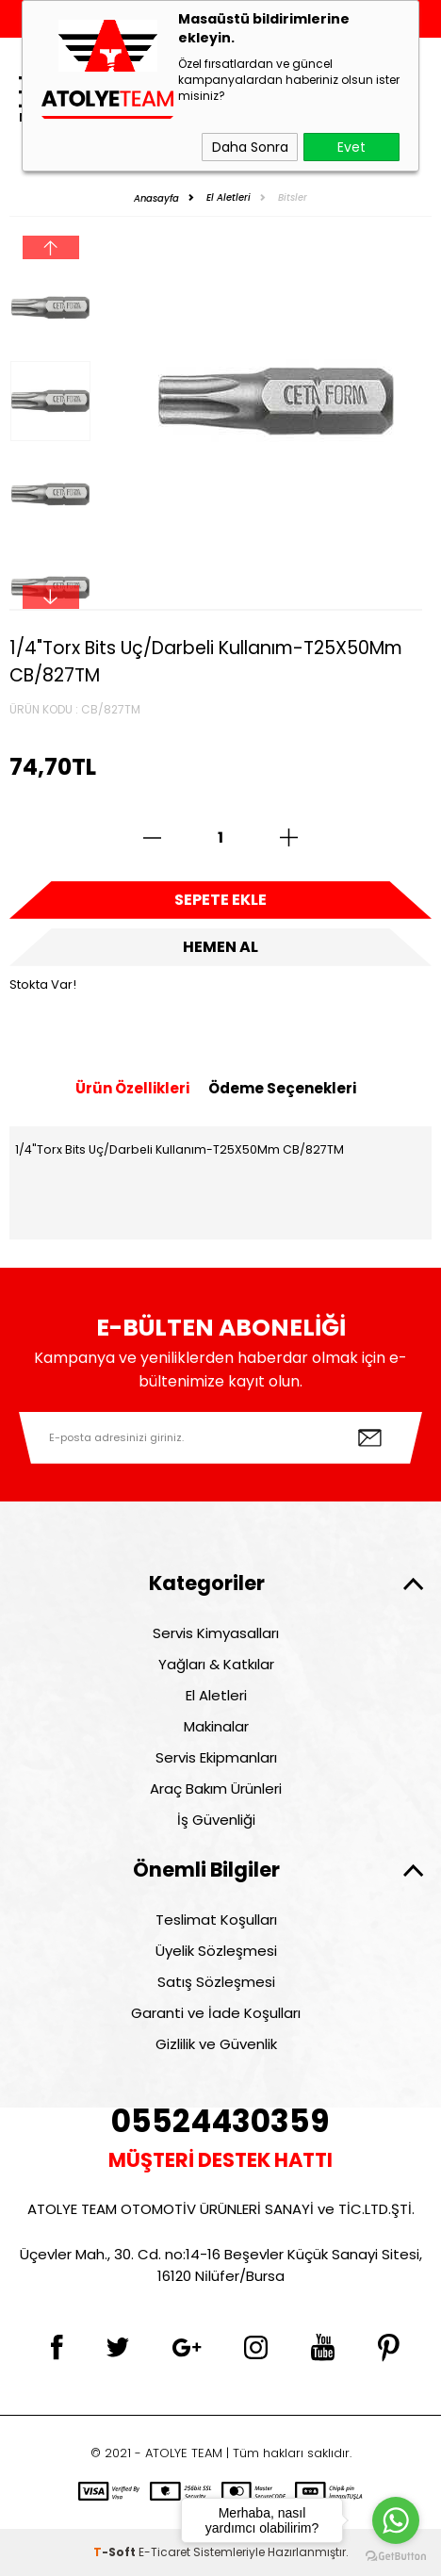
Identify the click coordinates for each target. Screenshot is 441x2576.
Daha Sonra (250, 147)
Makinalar (216, 1726)
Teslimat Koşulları (216, 1919)
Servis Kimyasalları (216, 1633)
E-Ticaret (164, 2552)
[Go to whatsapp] (395, 2520)
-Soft (116, 2552)
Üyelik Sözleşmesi (216, 1951)
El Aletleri (216, 1695)
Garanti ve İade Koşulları (216, 2013)
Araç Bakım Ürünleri (216, 1788)
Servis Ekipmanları (216, 1757)
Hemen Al (220, 947)
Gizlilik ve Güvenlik (216, 2044)
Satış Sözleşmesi (216, 1982)
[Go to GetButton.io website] (396, 2557)
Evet (351, 147)
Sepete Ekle (220, 900)
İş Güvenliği (216, 1819)
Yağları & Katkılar (216, 1664)
